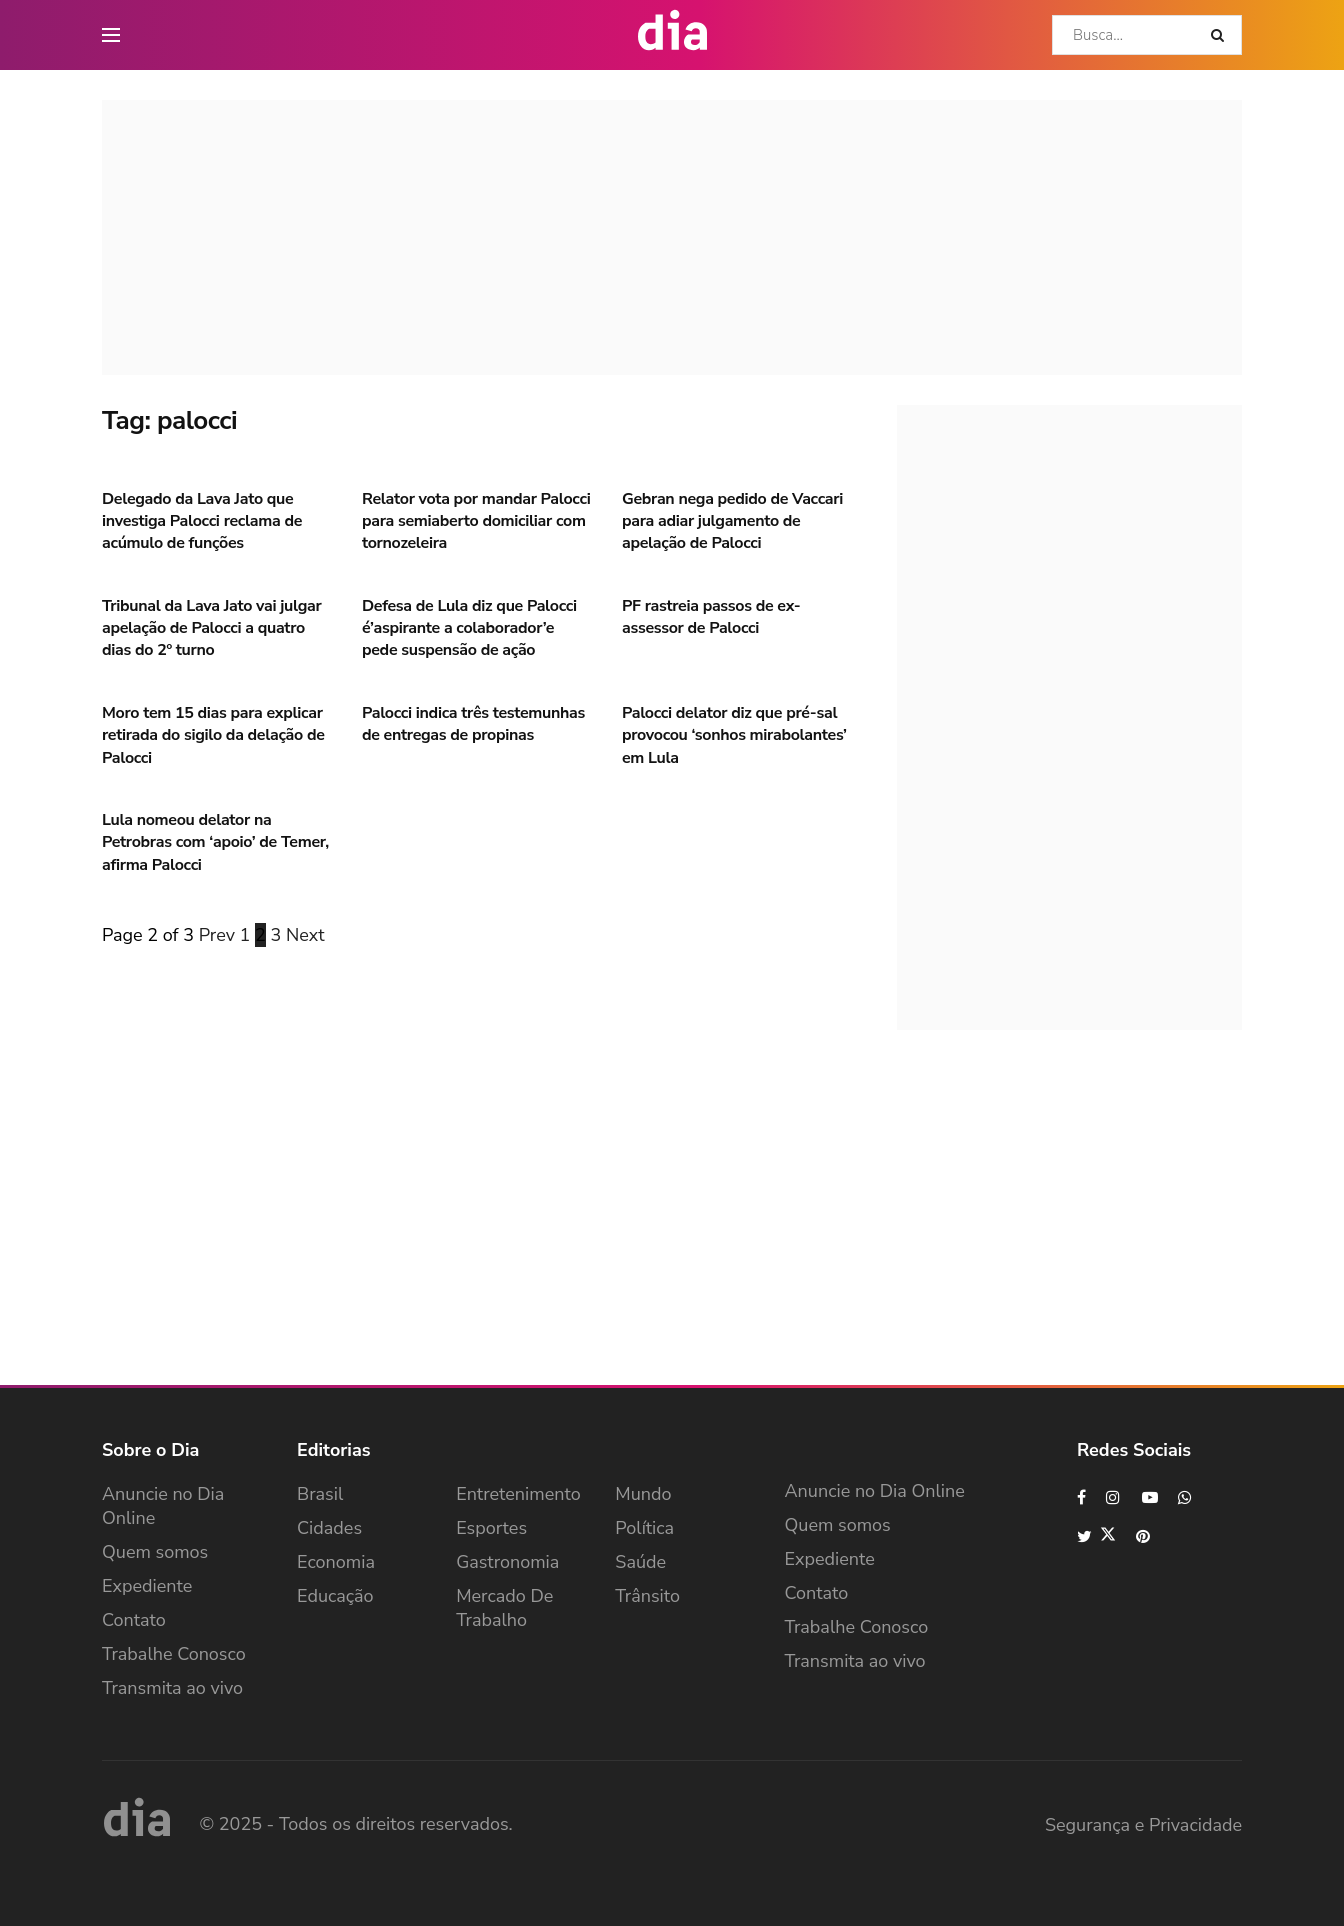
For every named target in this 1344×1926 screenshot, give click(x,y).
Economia (336, 1562)
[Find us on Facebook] (1081, 1497)
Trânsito (647, 1596)
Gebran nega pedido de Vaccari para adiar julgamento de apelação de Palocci (732, 521)
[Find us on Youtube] (1150, 1497)
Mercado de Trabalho (504, 1608)
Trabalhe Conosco (174, 1654)
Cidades (329, 1528)
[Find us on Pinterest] (1144, 1536)
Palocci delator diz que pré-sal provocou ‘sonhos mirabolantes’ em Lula (734, 735)
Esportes (491, 1528)
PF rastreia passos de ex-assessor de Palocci (711, 617)
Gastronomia (507, 1562)
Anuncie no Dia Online (163, 1506)
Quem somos (155, 1552)
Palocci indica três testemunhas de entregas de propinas (473, 724)
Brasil (320, 1494)
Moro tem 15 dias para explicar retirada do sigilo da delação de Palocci (213, 735)
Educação (335, 1596)
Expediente (147, 1586)
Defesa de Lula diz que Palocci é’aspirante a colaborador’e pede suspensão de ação (469, 628)
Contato (134, 1620)
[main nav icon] (111, 35)
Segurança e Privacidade (1143, 1825)
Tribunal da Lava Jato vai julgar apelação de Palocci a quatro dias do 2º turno (211, 628)
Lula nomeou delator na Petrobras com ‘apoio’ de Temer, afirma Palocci (215, 842)
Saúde (640, 1562)
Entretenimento (518, 1494)
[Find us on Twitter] (1096, 1536)
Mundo (643, 1494)
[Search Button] (1221, 35)
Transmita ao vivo (172, 1688)
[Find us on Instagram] (1114, 1497)
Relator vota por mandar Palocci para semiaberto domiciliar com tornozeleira (476, 521)
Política (644, 1528)
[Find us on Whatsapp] (1186, 1497)
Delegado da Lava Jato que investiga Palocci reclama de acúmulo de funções (202, 521)
